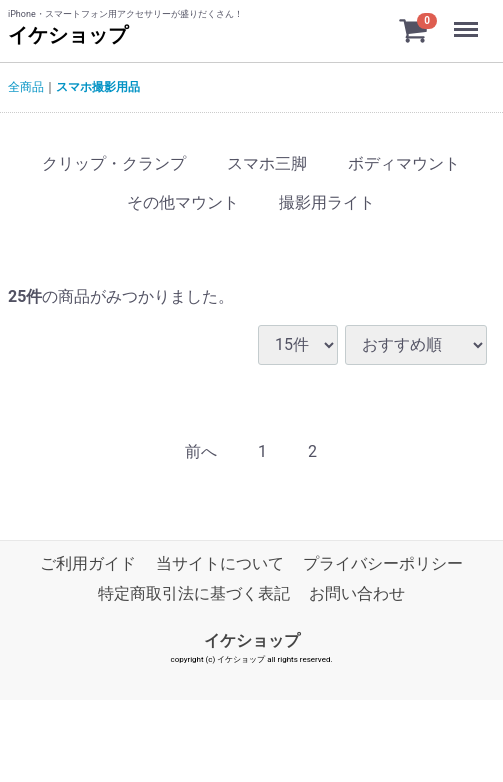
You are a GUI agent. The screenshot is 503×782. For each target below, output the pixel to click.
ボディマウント (404, 163)
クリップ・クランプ (114, 163)
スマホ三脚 (267, 163)
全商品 (26, 87)
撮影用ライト (327, 202)
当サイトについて (220, 563)
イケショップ (68, 35)
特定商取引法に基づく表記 (194, 593)
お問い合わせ (357, 593)
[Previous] (201, 452)
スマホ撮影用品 (98, 87)
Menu (468, 20)
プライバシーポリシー (383, 563)
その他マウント (183, 202)
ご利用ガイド (88, 563)
